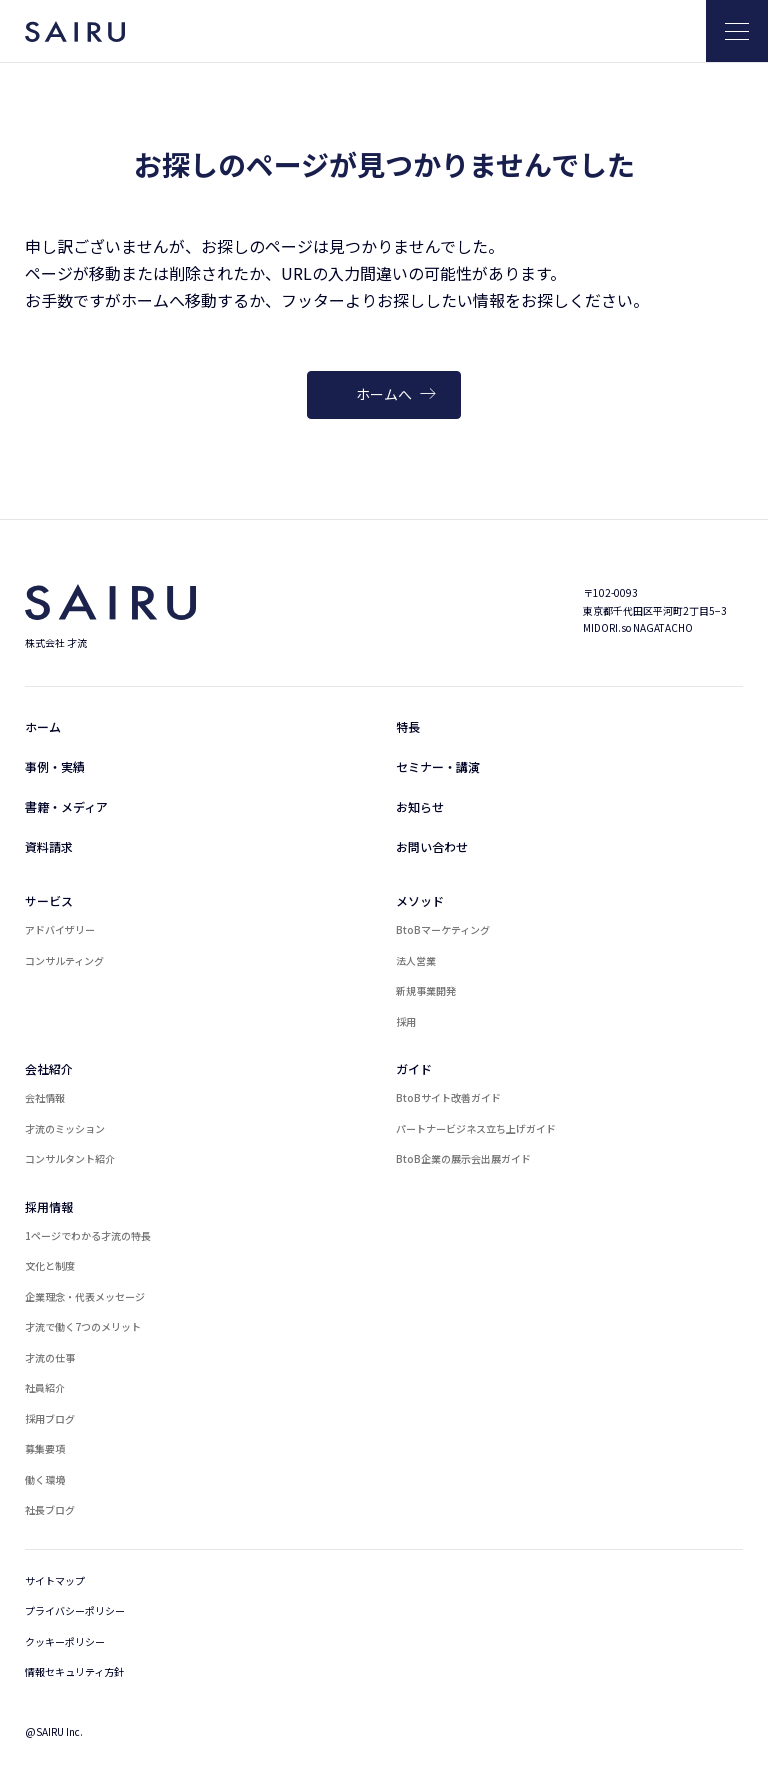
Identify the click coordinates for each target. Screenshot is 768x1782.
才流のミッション (65, 1128)
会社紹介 (49, 1068)
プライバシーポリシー (75, 1610)
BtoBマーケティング (443, 929)
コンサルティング (64, 960)
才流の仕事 (50, 1357)
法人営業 (416, 960)
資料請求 (49, 846)
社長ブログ (50, 1509)
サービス (49, 900)
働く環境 (45, 1479)
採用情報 (49, 1206)
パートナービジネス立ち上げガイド (476, 1128)
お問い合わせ (432, 846)
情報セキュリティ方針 (74, 1671)
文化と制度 (50, 1265)
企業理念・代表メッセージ (85, 1296)
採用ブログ (50, 1418)
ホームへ (396, 394)
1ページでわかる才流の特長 (88, 1235)
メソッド (420, 900)
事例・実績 (55, 766)
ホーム (43, 726)
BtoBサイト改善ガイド (448, 1097)
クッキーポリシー (65, 1641)
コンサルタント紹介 (70, 1158)
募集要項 (45, 1448)
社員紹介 (45, 1387)
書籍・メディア (66, 806)
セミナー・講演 (438, 766)
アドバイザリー (60, 929)
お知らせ (420, 806)
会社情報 (45, 1097)
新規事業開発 (426, 990)
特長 (408, 726)
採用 (406, 1021)
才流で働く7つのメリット (83, 1326)
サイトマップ (55, 1580)
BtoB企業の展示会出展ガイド (463, 1158)
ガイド (414, 1068)
